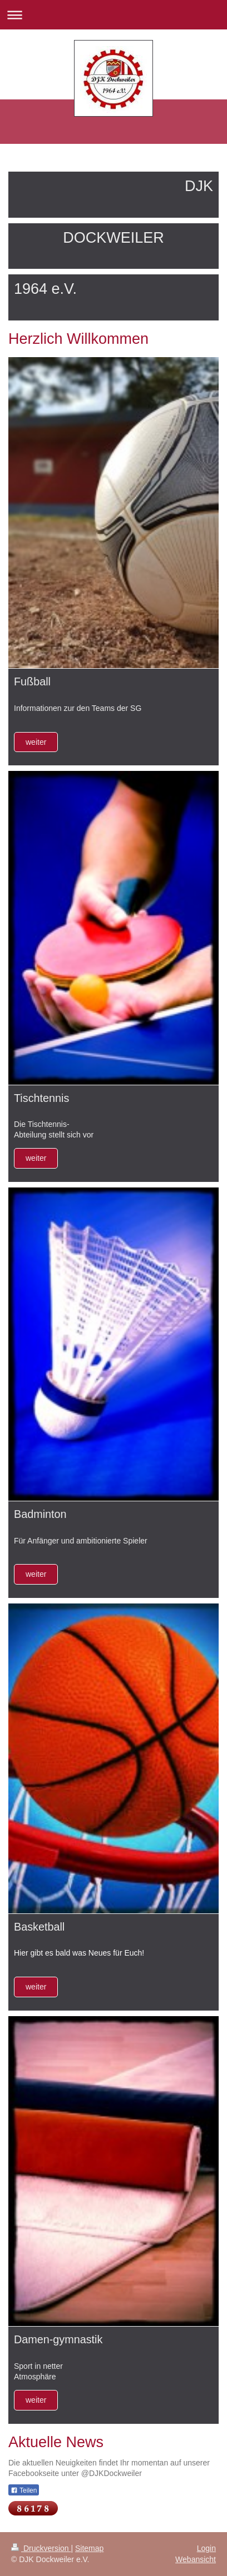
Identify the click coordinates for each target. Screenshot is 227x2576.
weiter (36, 742)
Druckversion (41, 2548)
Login (206, 2548)
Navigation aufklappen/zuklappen (113, 15)
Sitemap (89, 2548)
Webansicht (195, 2559)
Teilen (24, 2490)
